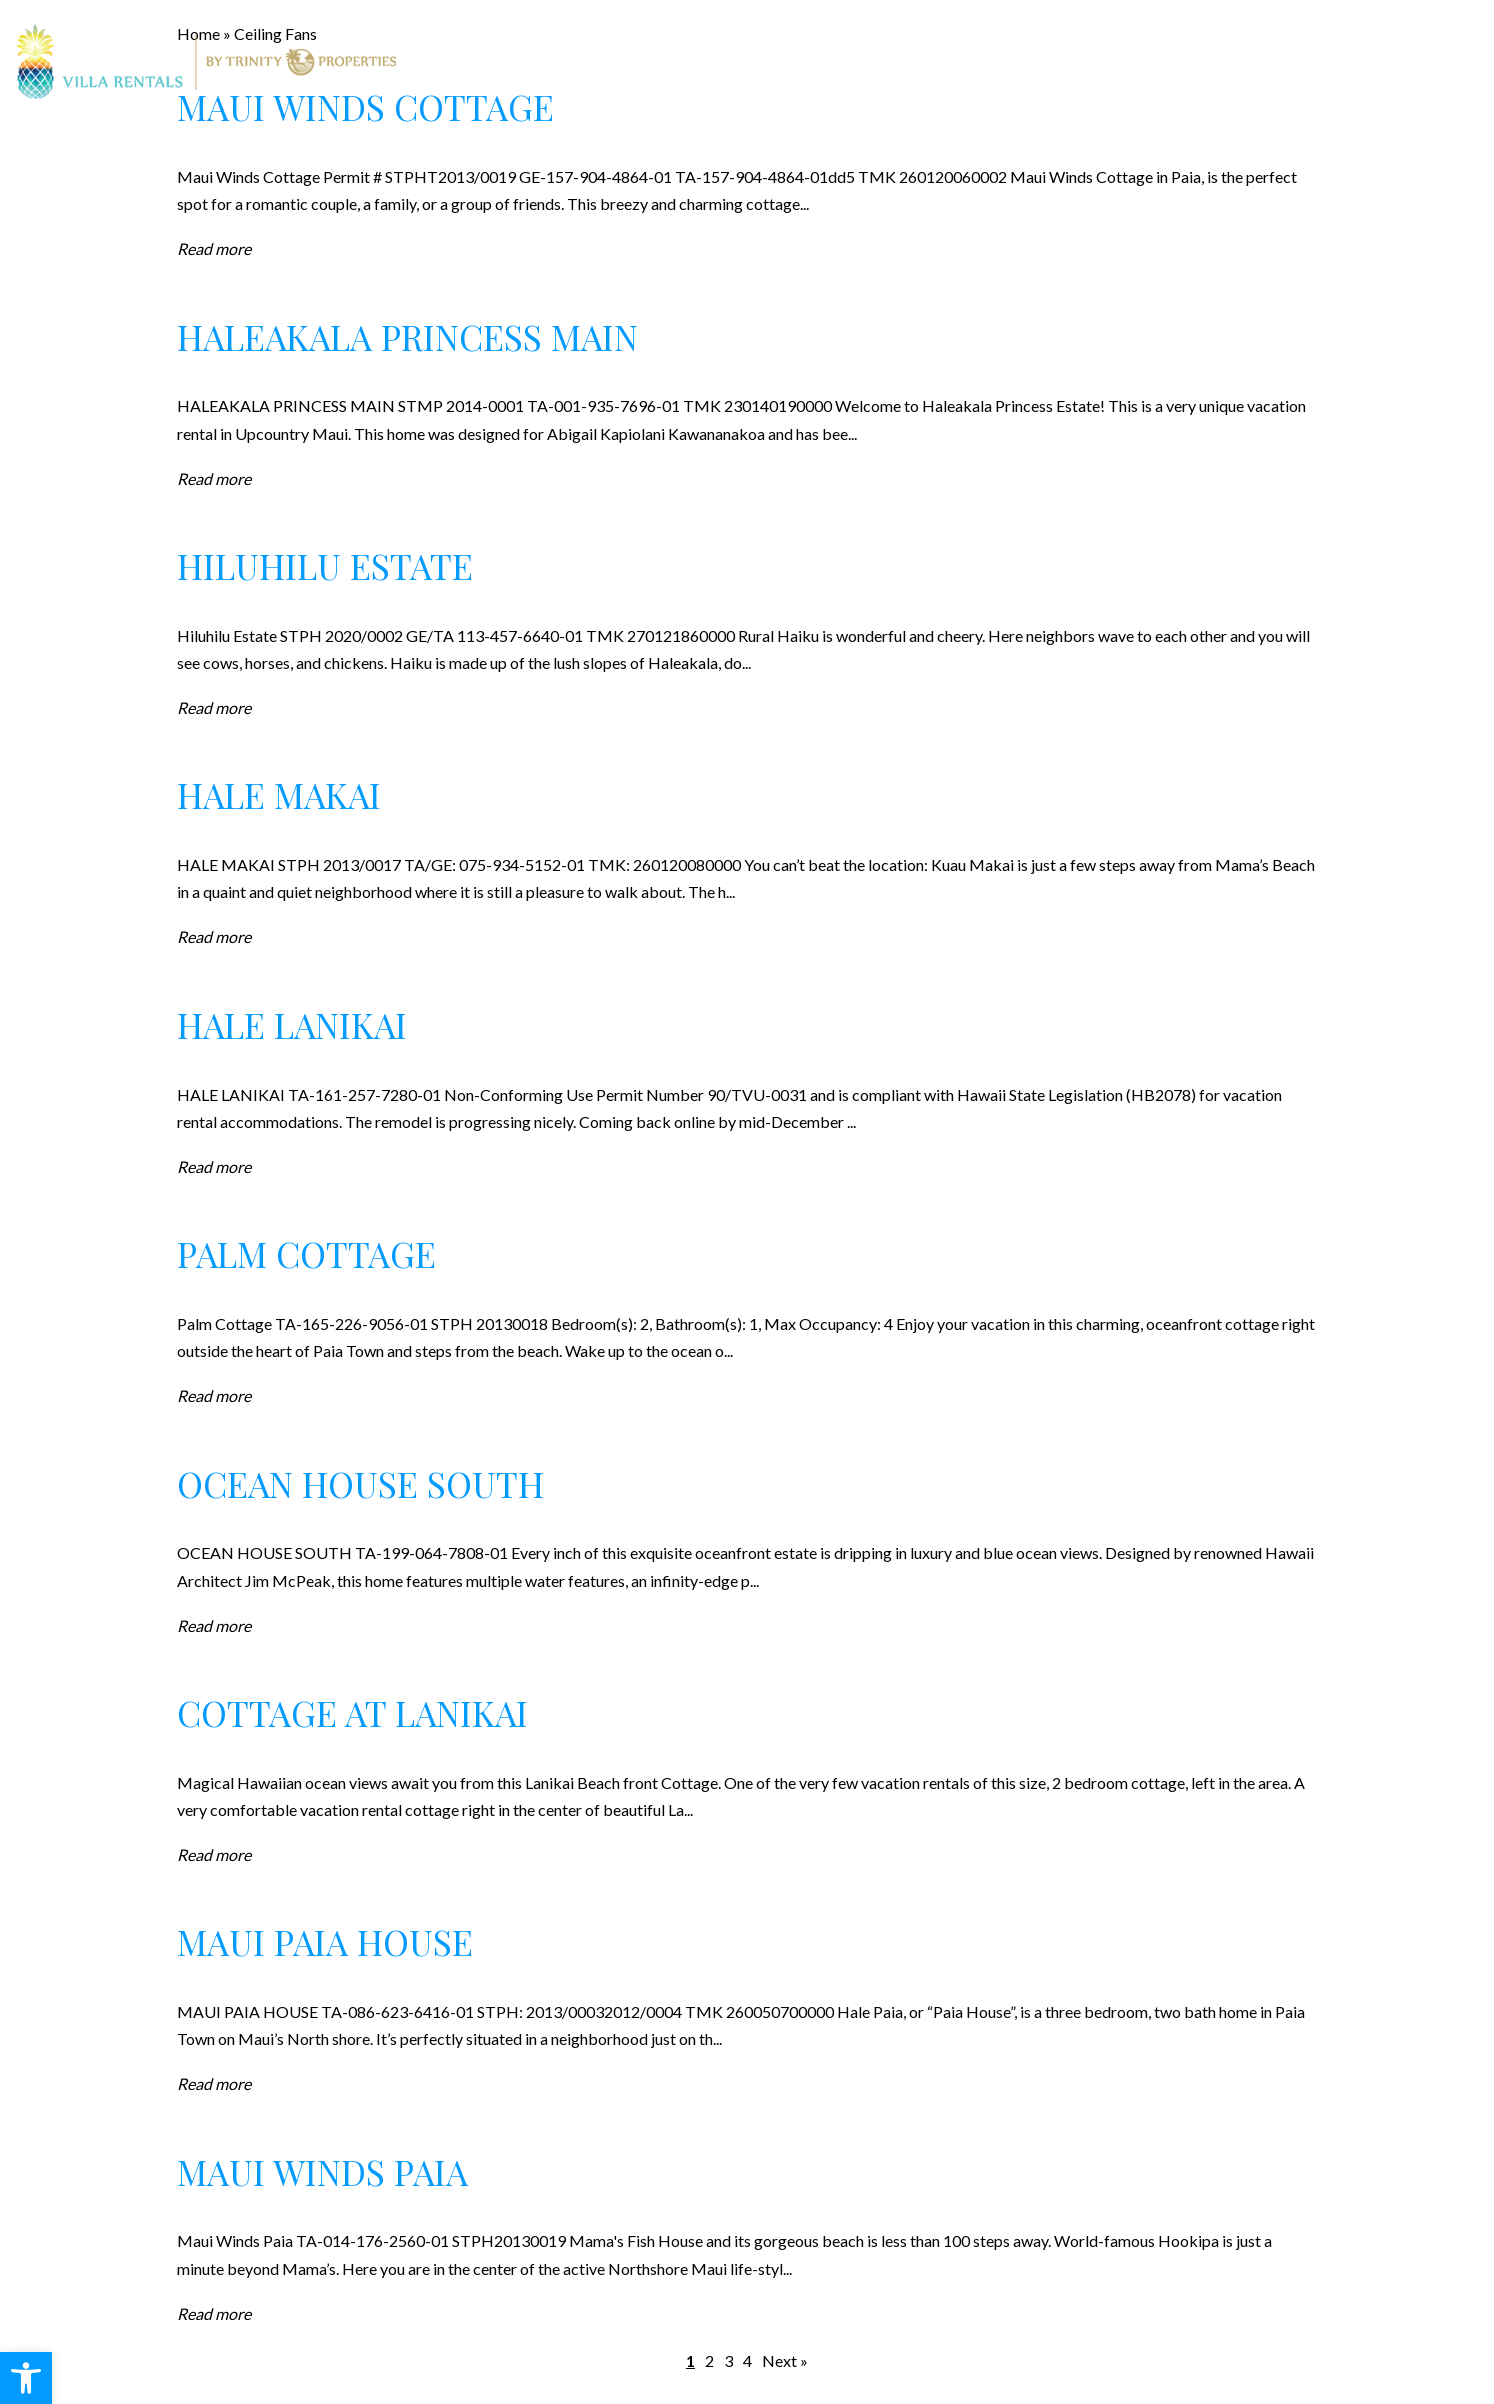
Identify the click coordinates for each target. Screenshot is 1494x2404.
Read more (214, 248)
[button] (26, 2378)
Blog (1089, 62)
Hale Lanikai (292, 1024)
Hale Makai (279, 794)
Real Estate (653, 62)
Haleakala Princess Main (407, 336)
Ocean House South (360, 1483)
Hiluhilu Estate (325, 565)
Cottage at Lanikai (352, 1712)
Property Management (838, 62)
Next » (785, 2360)
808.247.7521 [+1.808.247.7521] (1427, 61)
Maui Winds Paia (322, 2171)
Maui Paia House (325, 1941)
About (1002, 62)
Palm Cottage (306, 1253)
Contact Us (1199, 62)
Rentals (533, 62)
